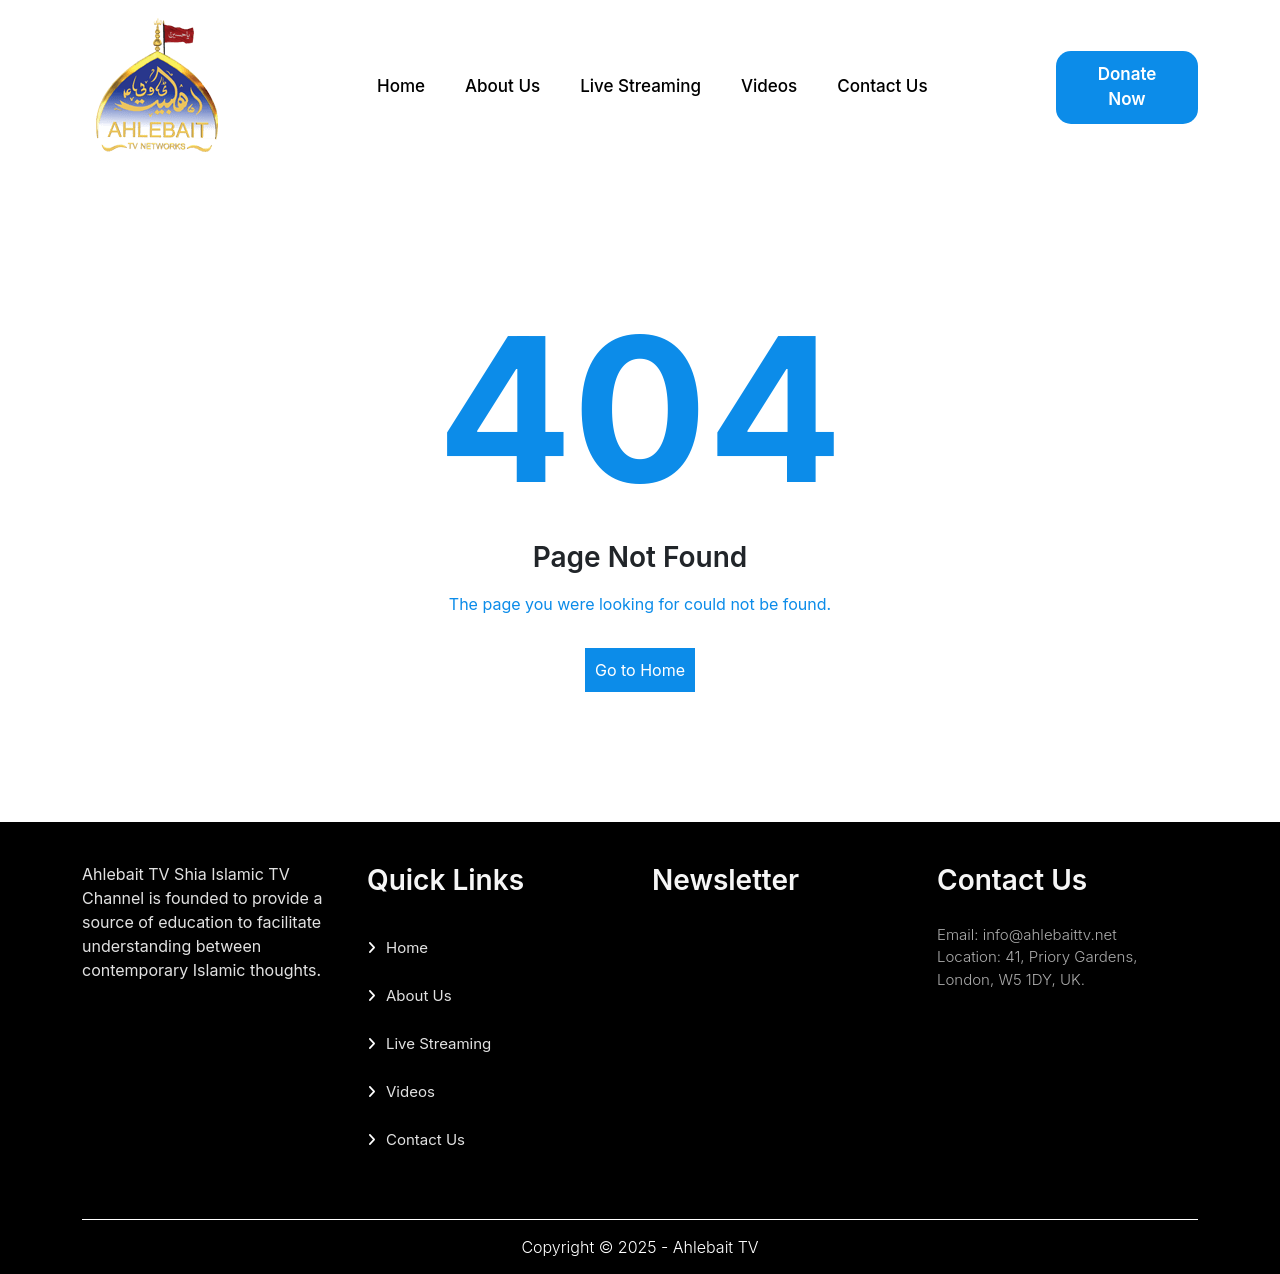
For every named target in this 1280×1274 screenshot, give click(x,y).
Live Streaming (640, 86)
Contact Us (882, 86)
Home (401, 86)
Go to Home (640, 670)
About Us (502, 86)
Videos (769, 86)
